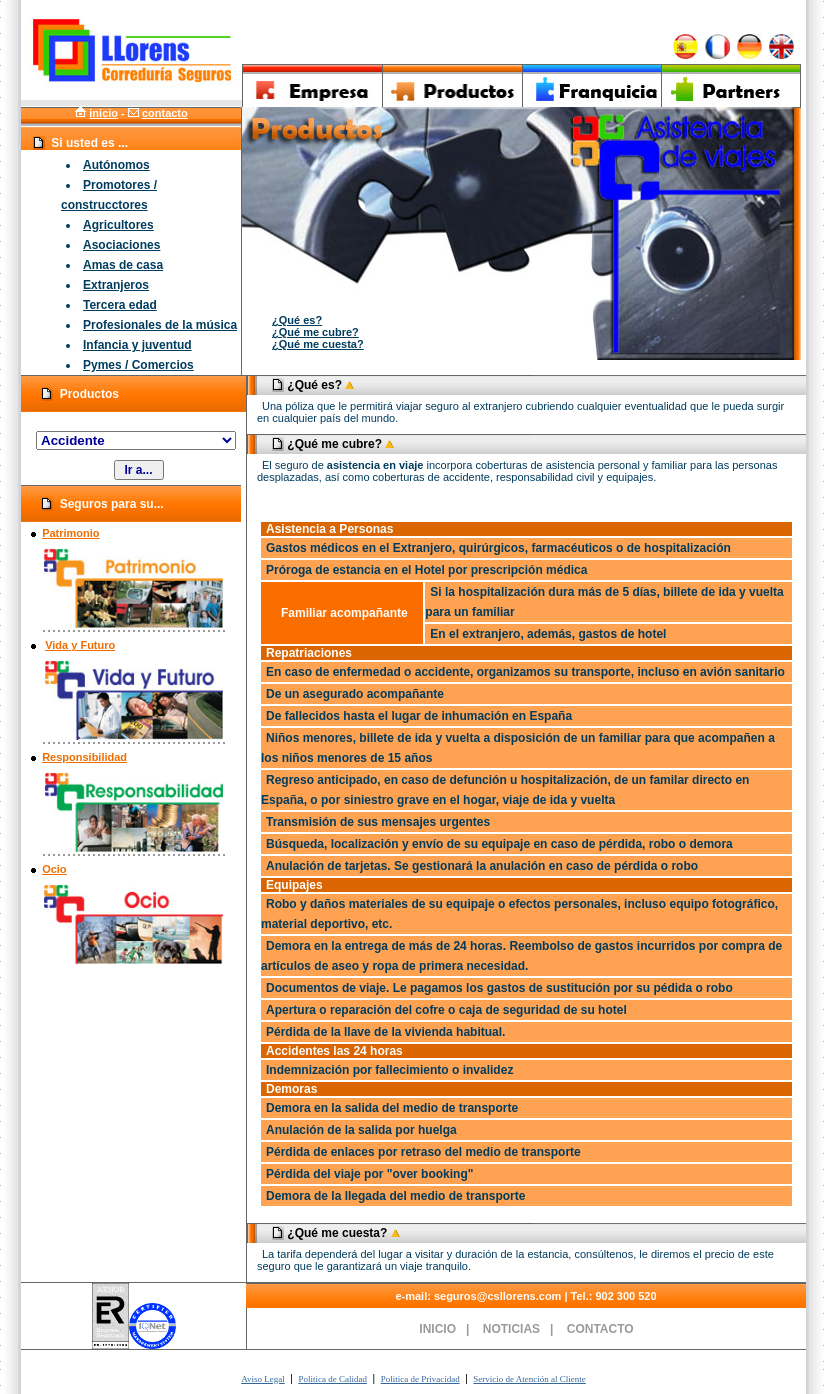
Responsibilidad (84, 757)
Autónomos (116, 165)
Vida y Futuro (80, 645)
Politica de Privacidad (420, 1379)
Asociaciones (121, 245)
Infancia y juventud (137, 345)
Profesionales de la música (160, 325)
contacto (165, 113)
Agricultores (118, 225)
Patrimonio (70, 533)
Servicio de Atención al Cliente (529, 1379)
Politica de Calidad (332, 1379)
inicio (103, 113)
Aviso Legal (263, 1379)
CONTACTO (600, 1329)
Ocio (54, 869)
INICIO (437, 1329)
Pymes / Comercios (138, 365)
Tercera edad (120, 305)
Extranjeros (116, 285)
